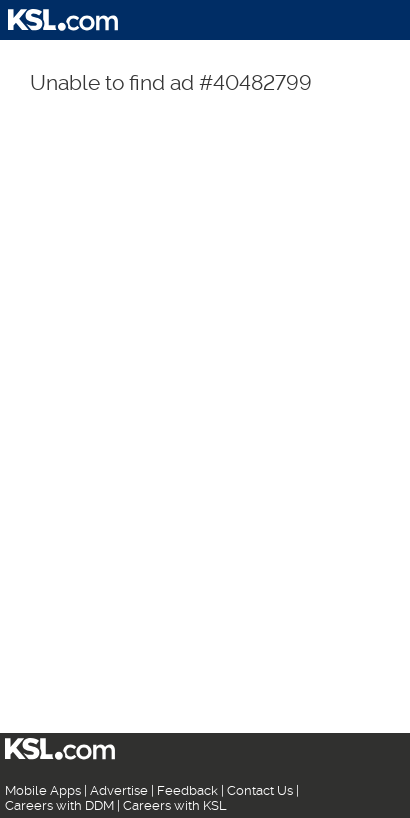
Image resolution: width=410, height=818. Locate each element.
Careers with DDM (59, 805)
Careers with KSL (175, 805)
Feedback (187, 790)
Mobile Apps (43, 790)
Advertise (119, 790)
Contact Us (260, 790)
